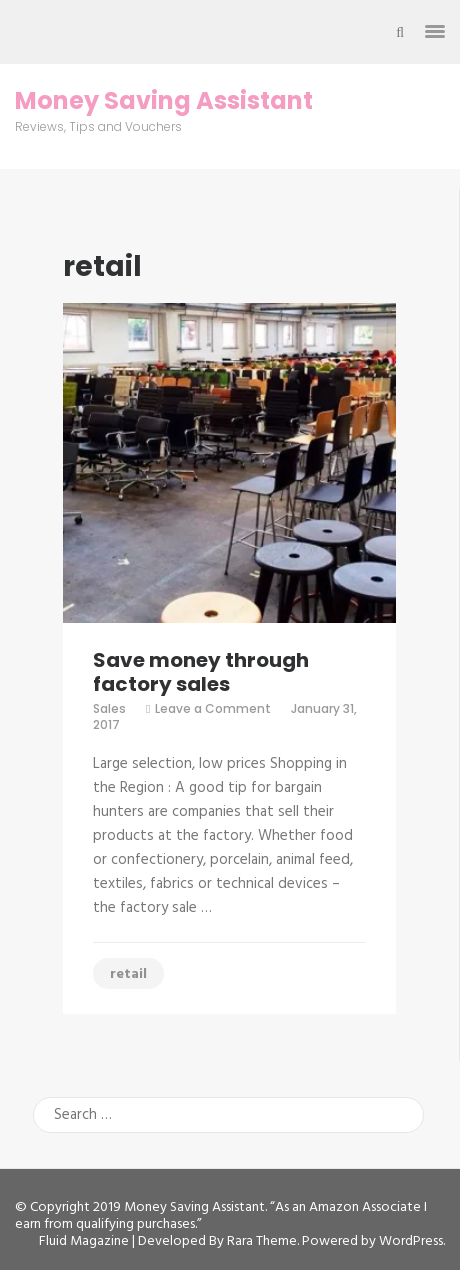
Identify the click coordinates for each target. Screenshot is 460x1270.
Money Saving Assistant (164, 101)
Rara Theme (262, 1241)
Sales (109, 708)
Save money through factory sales (201, 672)
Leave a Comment (213, 708)
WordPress (411, 1241)
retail (128, 974)
